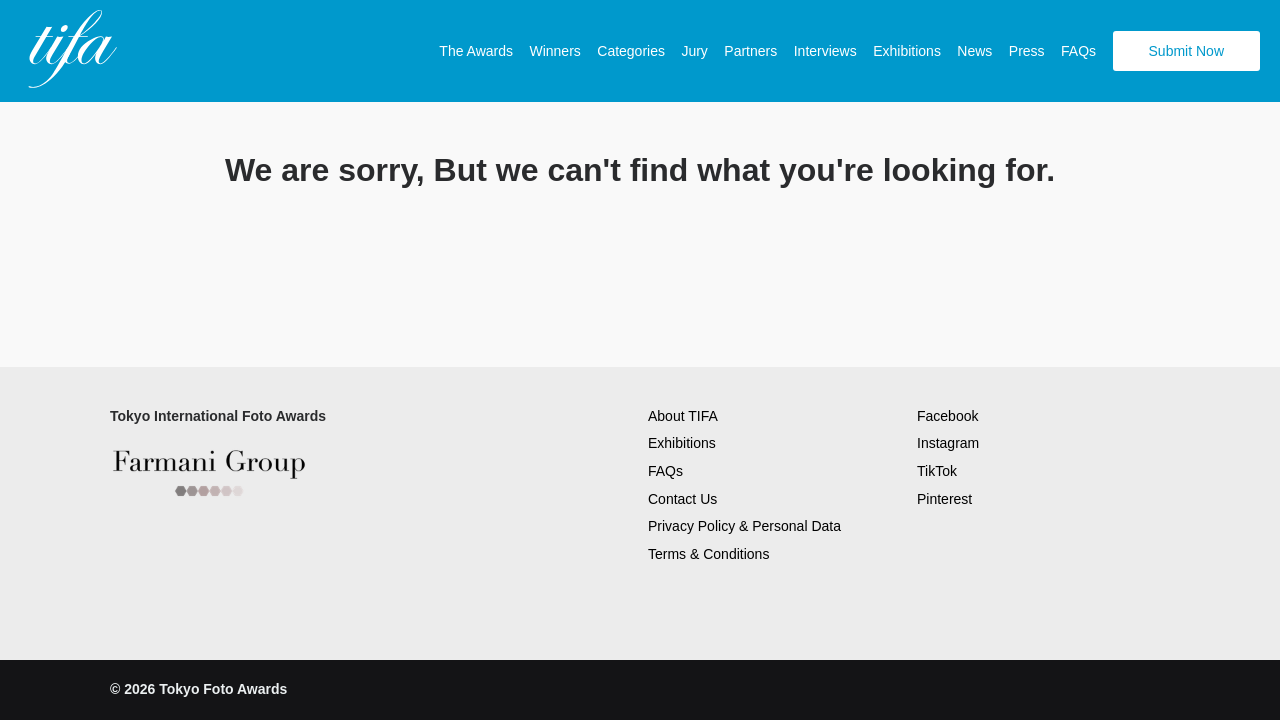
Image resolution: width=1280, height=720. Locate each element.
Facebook (947, 416)
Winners (554, 51)
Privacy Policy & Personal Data (744, 526)
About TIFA (683, 416)
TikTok (937, 471)
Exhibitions (907, 51)
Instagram (948, 443)
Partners (750, 51)
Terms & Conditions (708, 554)
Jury (694, 51)
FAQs (1078, 51)
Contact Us (682, 499)
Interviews (825, 51)
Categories (631, 51)
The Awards (476, 51)
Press (1027, 51)
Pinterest (944, 499)
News (974, 51)
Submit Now (1186, 51)
